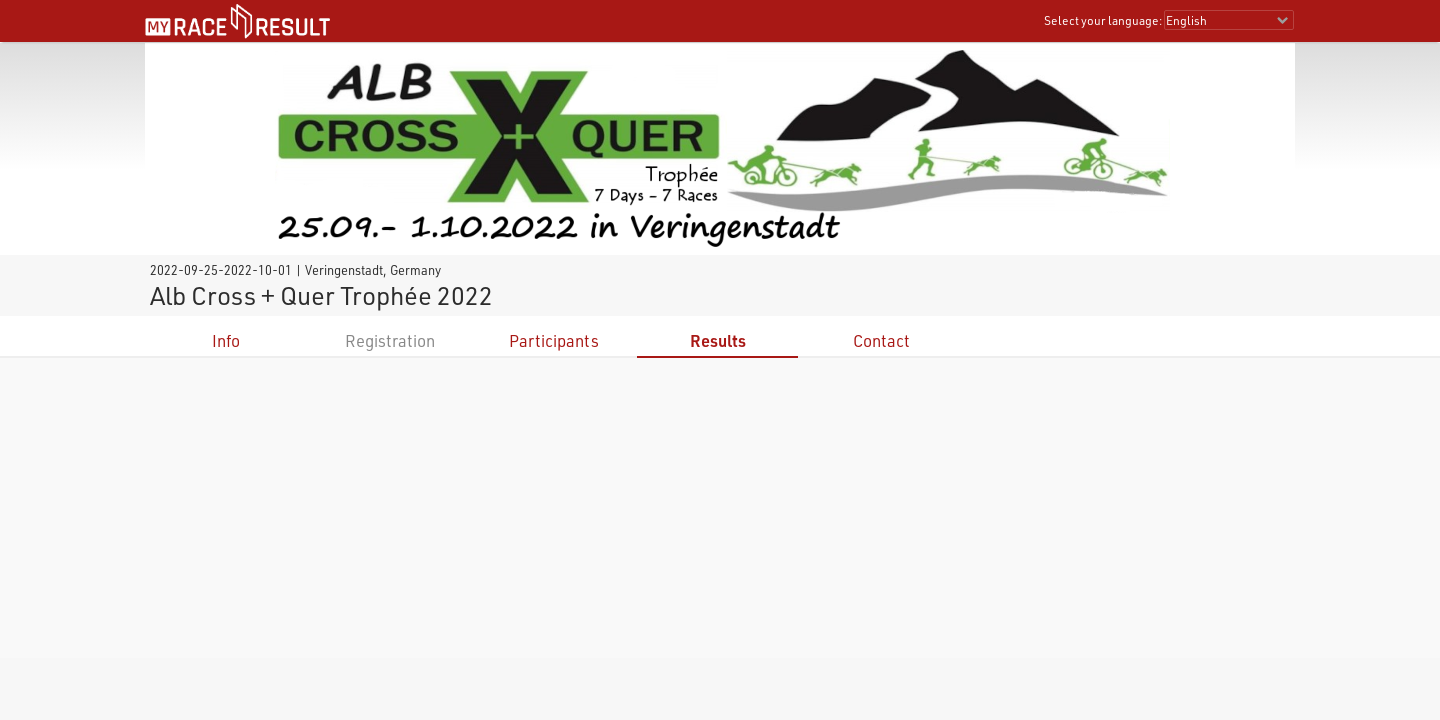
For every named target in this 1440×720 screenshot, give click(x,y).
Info (226, 340)
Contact (881, 340)
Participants (554, 340)
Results (718, 340)
